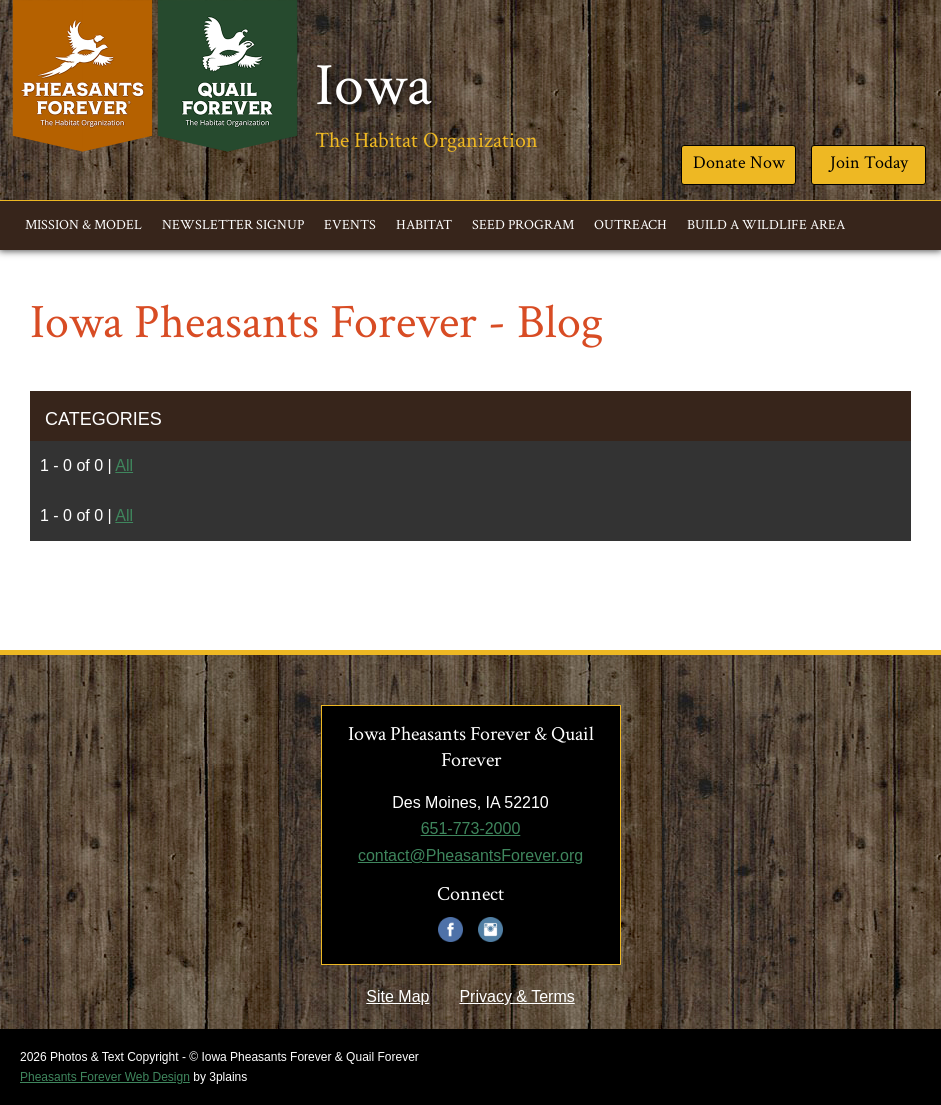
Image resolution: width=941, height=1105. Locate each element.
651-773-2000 (471, 828)
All (124, 465)
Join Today (869, 162)
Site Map (397, 996)
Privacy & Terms (516, 996)
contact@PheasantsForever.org (470, 855)
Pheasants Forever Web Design (105, 1077)
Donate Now (739, 162)
